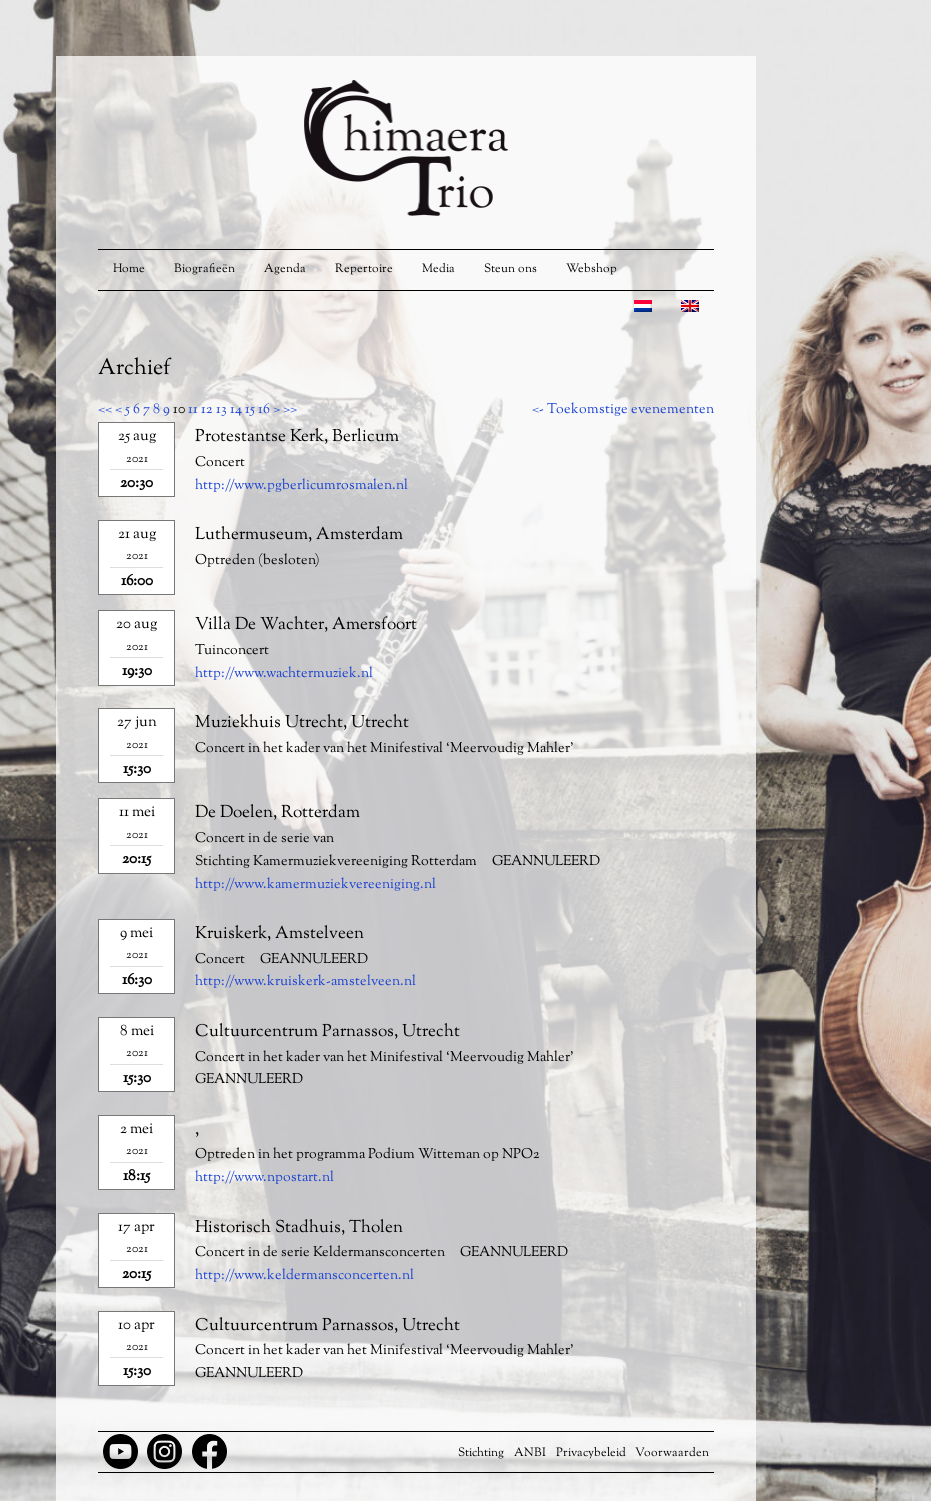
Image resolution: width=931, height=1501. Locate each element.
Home (129, 269)
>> (290, 410)
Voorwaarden (672, 1453)
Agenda (285, 269)
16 (264, 410)
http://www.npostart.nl (264, 1178)
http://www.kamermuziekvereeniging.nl (315, 885)
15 (250, 410)
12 (207, 410)
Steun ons (510, 269)
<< (105, 410)
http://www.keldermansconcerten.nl (304, 1276)
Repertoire (364, 269)
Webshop (591, 269)
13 (221, 410)
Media (438, 269)
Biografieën (204, 269)
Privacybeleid (591, 1453)
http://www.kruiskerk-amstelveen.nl (305, 982)
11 (193, 410)
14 (236, 410)
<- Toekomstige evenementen (623, 410)
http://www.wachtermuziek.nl (284, 674)
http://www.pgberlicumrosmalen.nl (301, 486)
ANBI (530, 1453)
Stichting (481, 1453)
